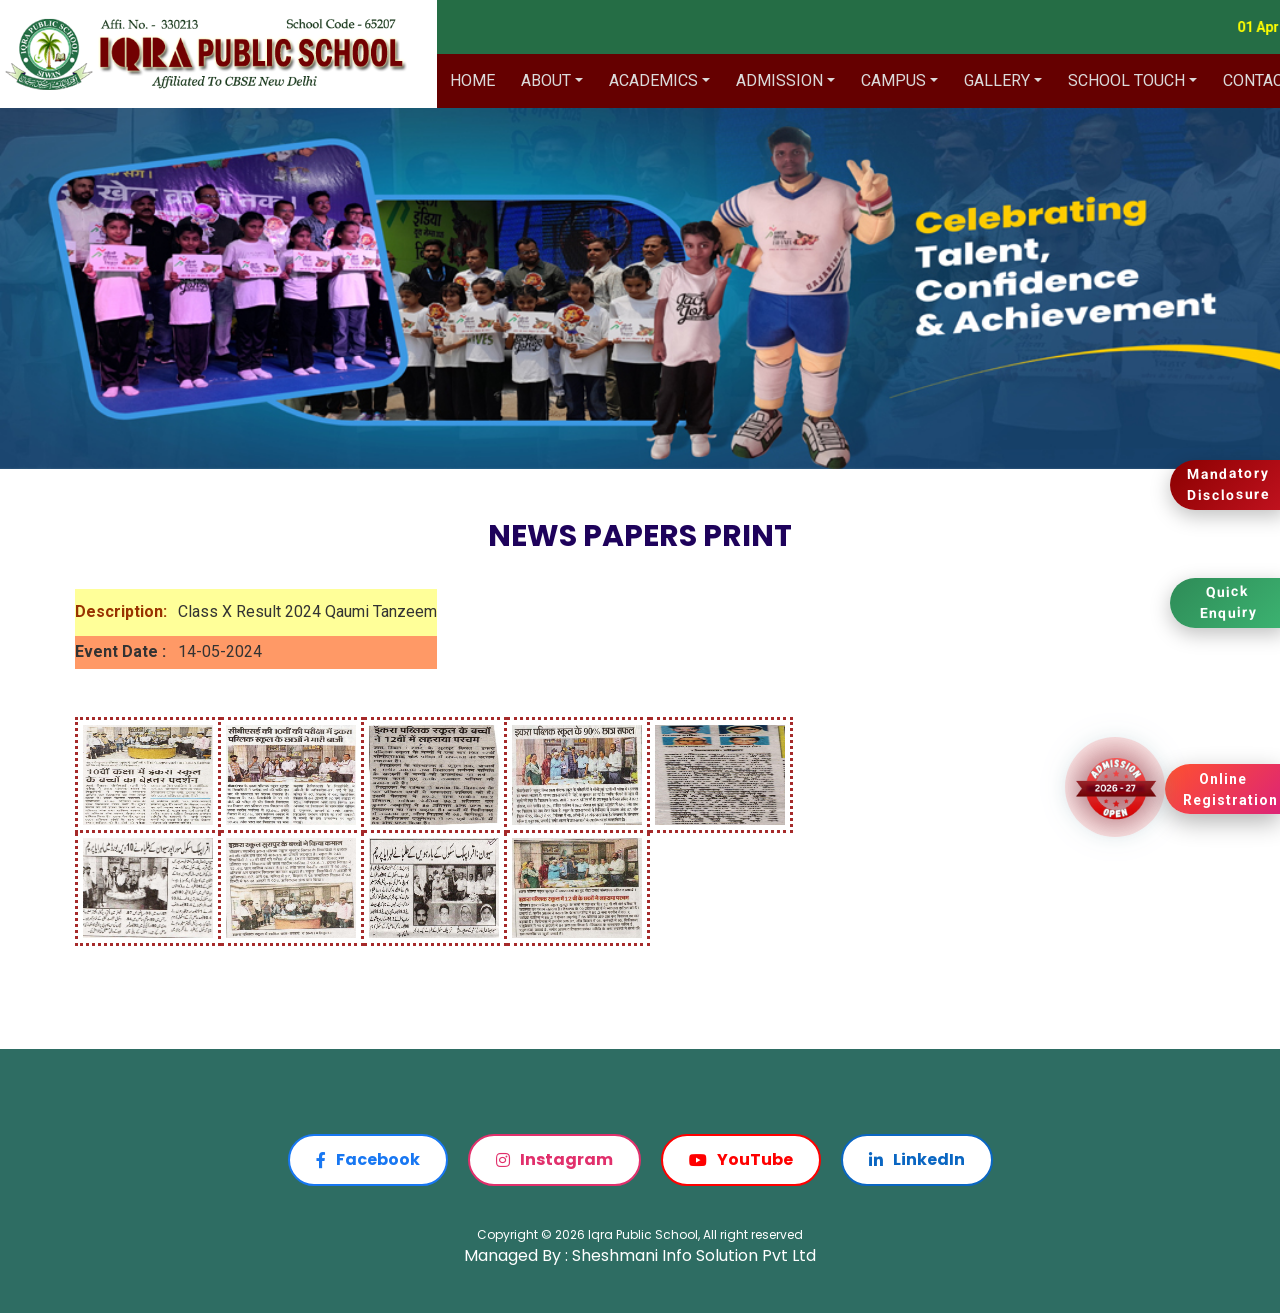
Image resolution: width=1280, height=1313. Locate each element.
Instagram (554, 1159)
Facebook (368, 1159)
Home (472, 80)
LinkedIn (917, 1159)
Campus (893, 80)
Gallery (997, 80)
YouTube (741, 1159)
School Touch (1126, 80)
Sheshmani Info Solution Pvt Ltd (694, 1255)
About (546, 80)
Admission (779, 80)
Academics (653, 80)
